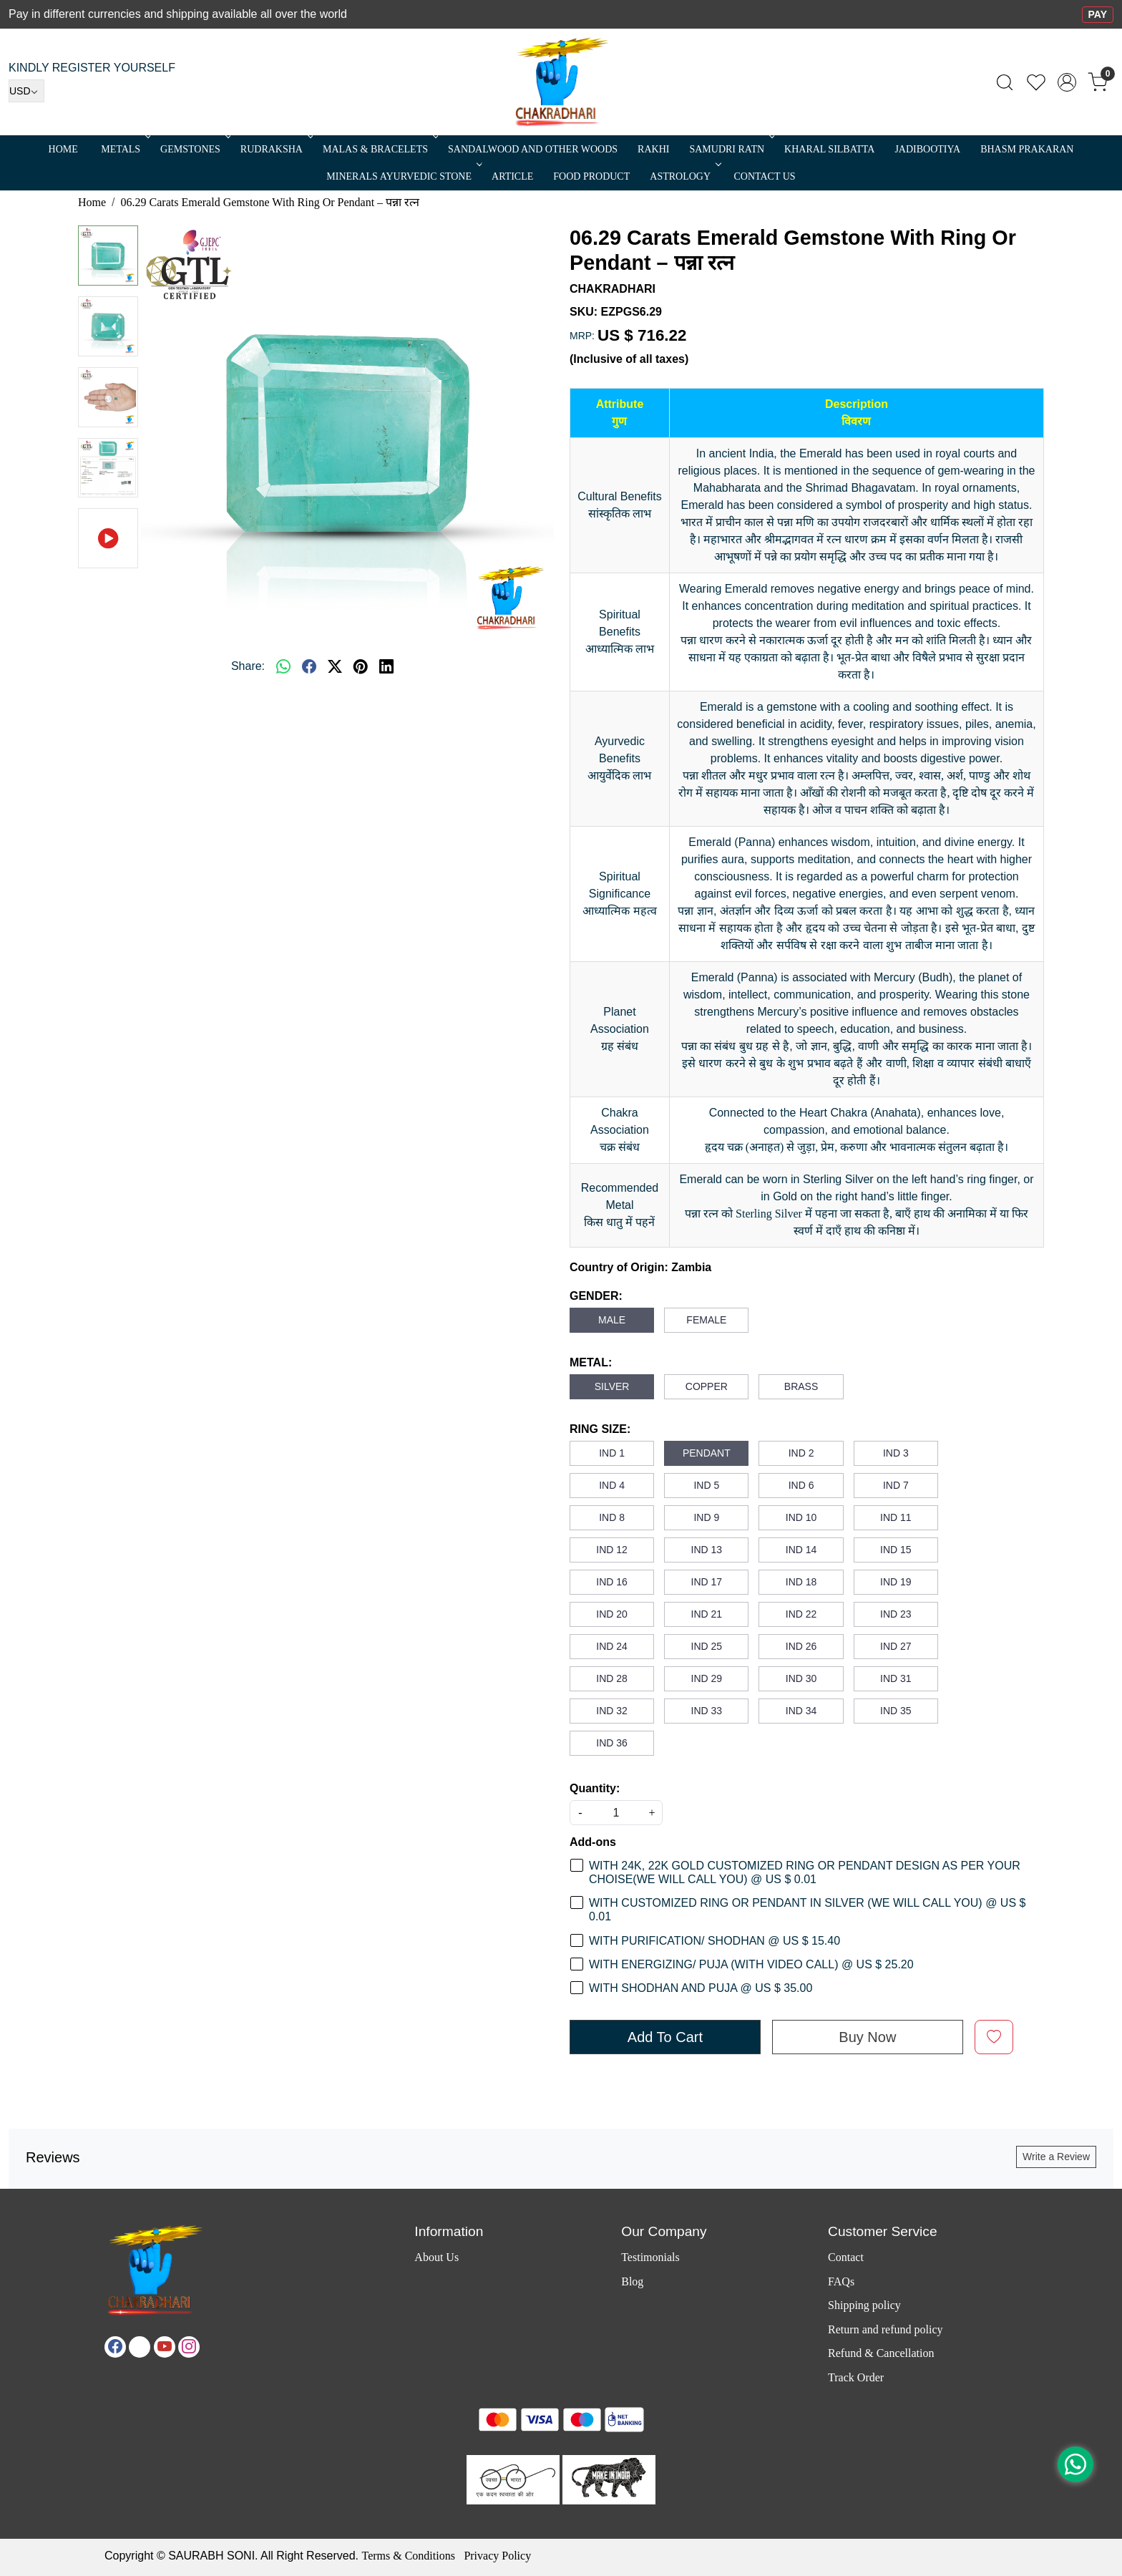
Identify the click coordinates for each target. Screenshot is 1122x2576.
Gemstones (194, 149)
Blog (632, 2281)
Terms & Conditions (407, 2556)
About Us (436, 2257)
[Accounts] (1067, 82)
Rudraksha (275, 149)
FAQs (841, 2281)
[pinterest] (361, 666)
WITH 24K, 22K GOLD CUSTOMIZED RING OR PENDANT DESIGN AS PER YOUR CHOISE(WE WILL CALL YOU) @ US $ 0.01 (804, 1872)
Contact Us (765, 176)
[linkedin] (386, 666)
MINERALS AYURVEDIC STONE (402, 176)
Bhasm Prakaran (1026, 149)
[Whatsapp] (283, 666)
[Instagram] (189, 2347)
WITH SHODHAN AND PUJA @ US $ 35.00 (700, 1988)
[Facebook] (115, 2347)
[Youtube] (164, 2347)
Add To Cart (665, 2037)
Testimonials (650, 2257)
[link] (1004, 82)
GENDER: (596, 1296)
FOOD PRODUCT (591, 176)
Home (63, 149)
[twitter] (335, 666)
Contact (846, 2257)
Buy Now (867, 2037)
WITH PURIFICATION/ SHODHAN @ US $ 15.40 (714, 1941)
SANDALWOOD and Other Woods (533, 149)
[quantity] (616, 1812)
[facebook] (309, 666)
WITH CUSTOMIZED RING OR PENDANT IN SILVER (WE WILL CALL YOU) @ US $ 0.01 (807, 1910)
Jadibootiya (927, 149)
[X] (139, 2347)
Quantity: (595, 1788)
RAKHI (653, 149)
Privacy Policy (497, 2556)
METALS (124, 149)
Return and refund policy (885, 2329)
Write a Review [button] (1056, 2156)
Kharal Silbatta (829, 149)
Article (512, 176)
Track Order (856, 2377)
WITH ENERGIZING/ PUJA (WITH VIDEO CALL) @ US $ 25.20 (751, 1964)
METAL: (591, 1362)
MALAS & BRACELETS (379, 149)
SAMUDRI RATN (730, 149)
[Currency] (26, 90)
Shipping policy (864, 2305)
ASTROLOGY (684, 176)
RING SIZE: (600, 1429)
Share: (248, 666)
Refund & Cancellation (881, 2353)
